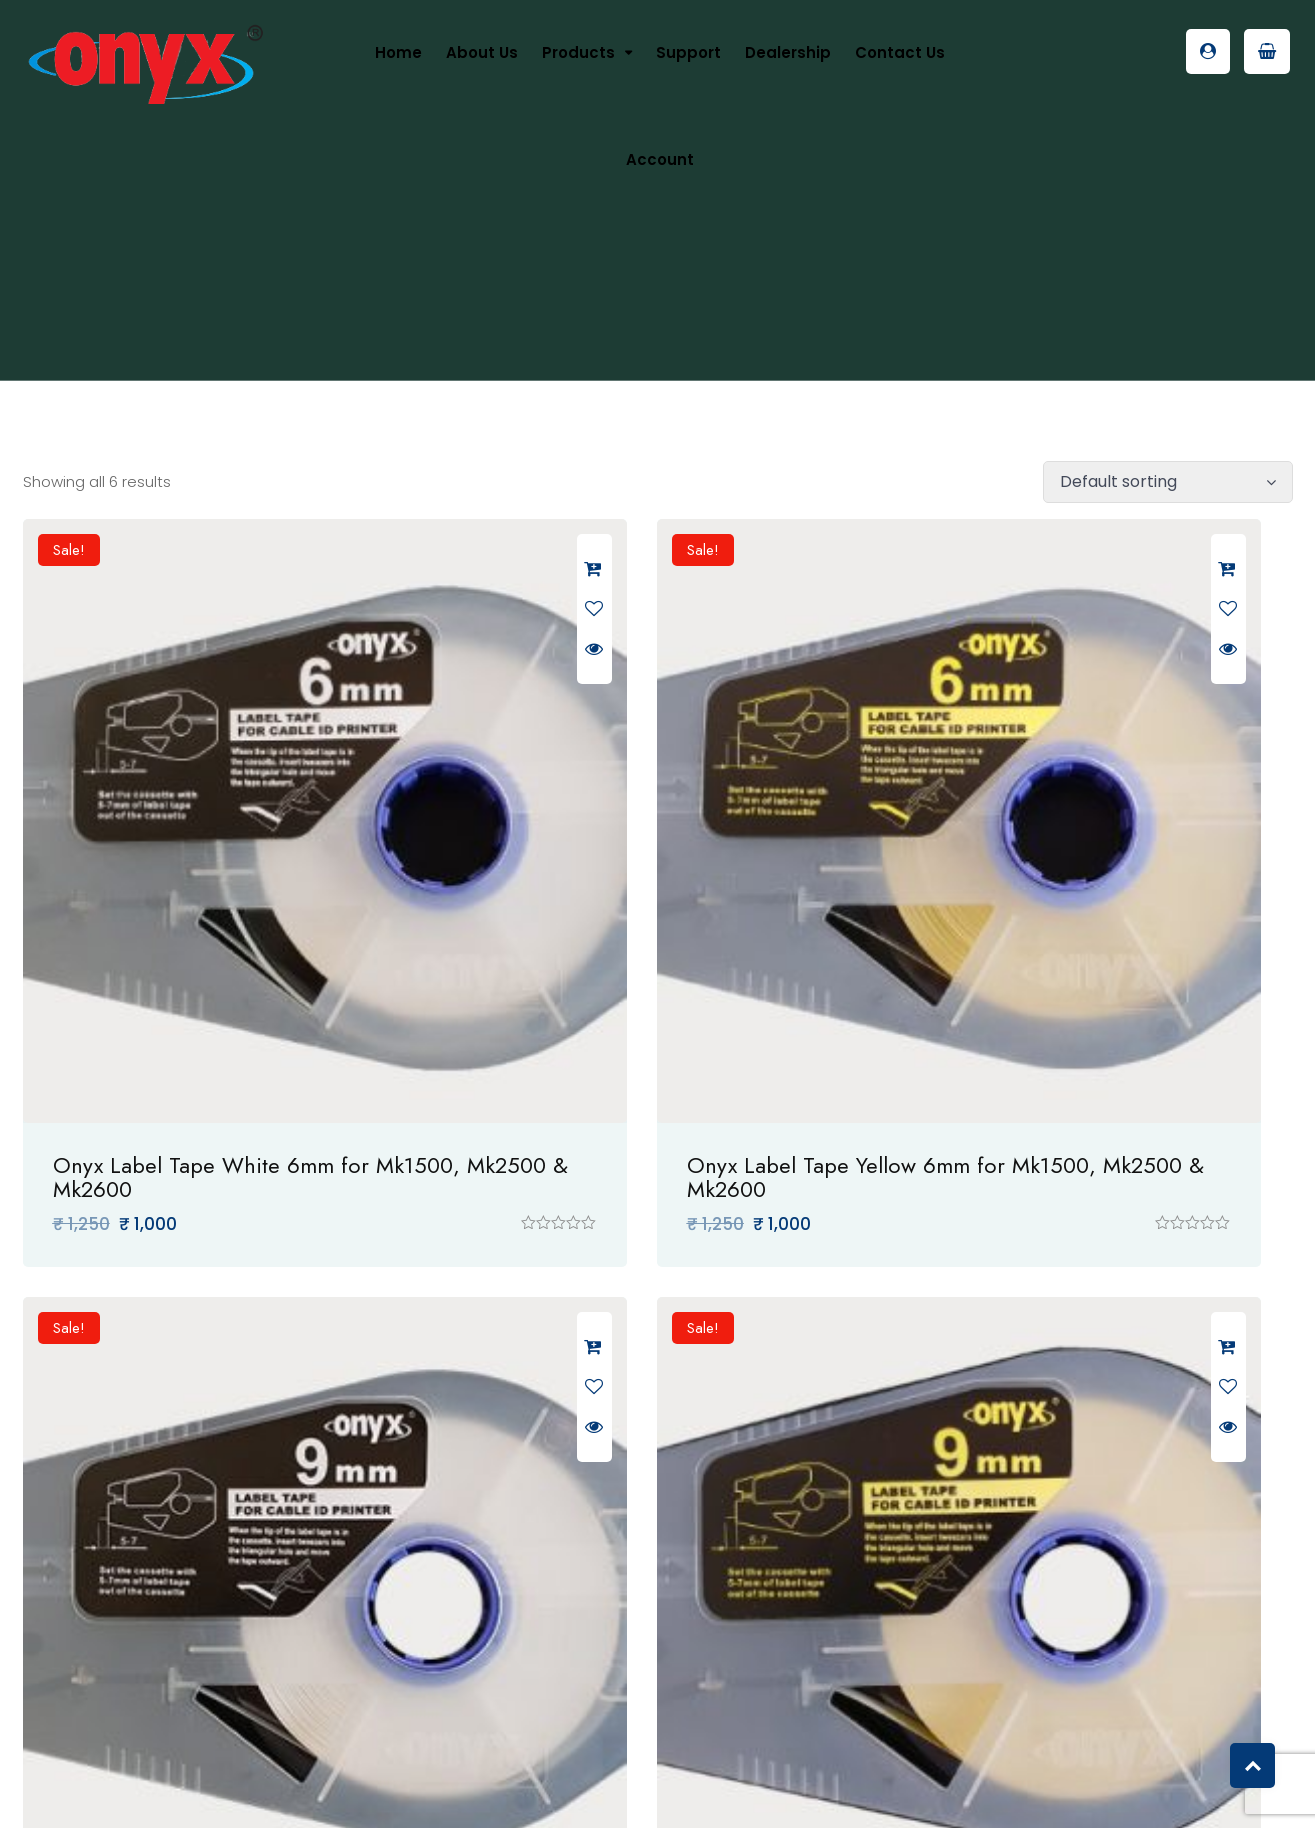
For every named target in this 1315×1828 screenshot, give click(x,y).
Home (398, 52)
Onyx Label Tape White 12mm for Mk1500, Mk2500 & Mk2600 (648, 1553)
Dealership (788, 52)
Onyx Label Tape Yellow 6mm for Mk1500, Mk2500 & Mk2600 (645, 976)
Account (660, 159)
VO (828, 1790)
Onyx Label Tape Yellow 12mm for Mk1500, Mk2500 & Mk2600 (1082, 1553)
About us (482, 52)
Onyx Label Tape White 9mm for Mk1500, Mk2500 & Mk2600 (1077, 976)
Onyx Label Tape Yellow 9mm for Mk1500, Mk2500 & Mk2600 (212, 1553)
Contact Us (900, 52)
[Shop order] (1168, 482)
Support (688, 52)
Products (578, 52)
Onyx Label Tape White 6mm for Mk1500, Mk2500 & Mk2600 (211, 976)
